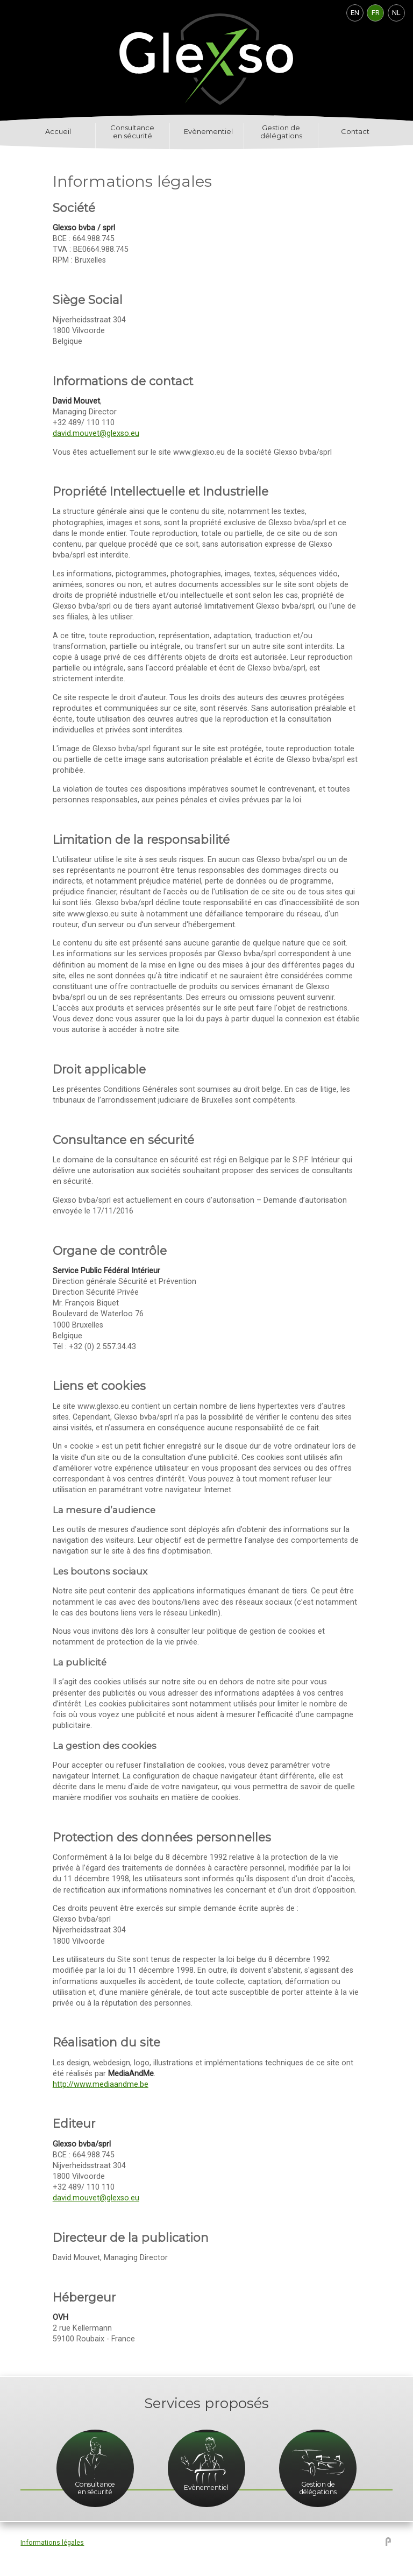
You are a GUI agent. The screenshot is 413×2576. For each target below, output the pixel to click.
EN (355, 13)
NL (396, 13)
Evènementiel (208, 132)
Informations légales (52, 2542)
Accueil (58, 132)
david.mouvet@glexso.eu (96, 433)
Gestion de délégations (281, 132)
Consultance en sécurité (132, 132)
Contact (355, 132)
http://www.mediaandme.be (100, 2084)
